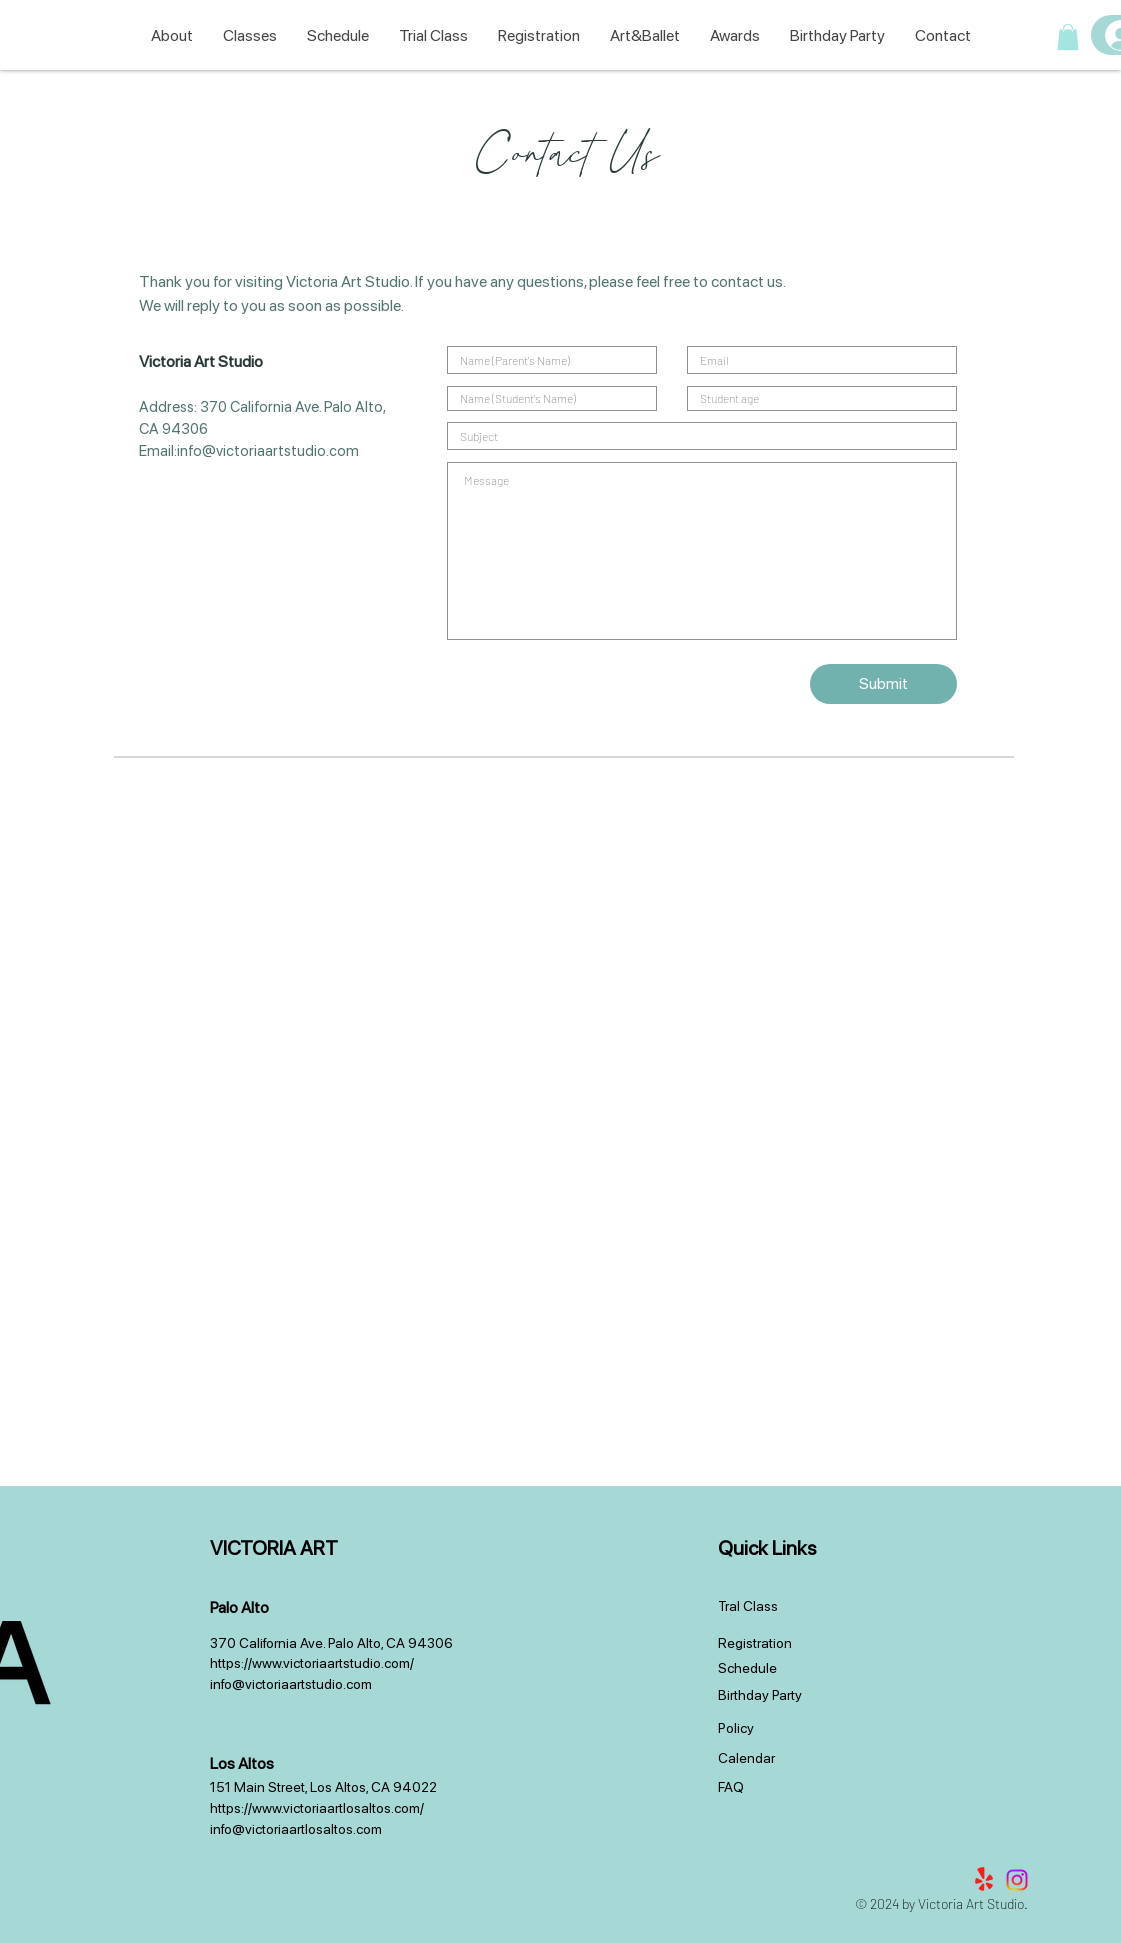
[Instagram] (1017, 1880)
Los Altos (242, 1763)
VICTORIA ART (274, 1548)
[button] (1068, 37)
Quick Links (767, 1548)
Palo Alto (239, 1607)
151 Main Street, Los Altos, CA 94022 (323, 1787)
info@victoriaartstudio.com (268, 451)
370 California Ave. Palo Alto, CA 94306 (331, 1643)
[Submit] (883, 684)
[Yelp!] (984, 1880)
